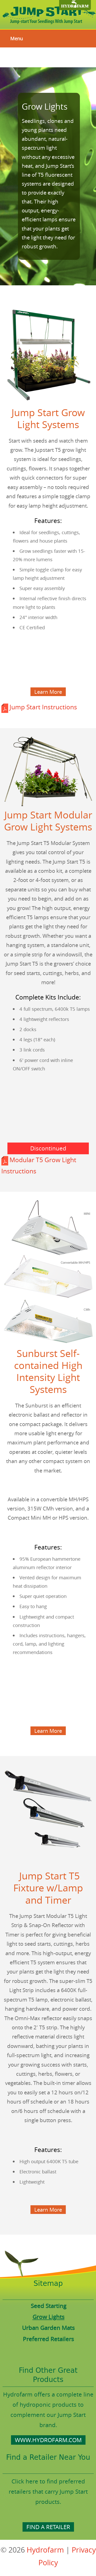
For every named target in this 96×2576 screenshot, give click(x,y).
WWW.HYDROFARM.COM (48, 2440)
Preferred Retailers (48, 2339)
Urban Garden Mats (48, 2327)
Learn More (48, 691)
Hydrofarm (45, 2550)
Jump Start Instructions (43, 707)
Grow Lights (49, 2317)
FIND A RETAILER (48, 2527)
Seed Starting (48, 2306)
